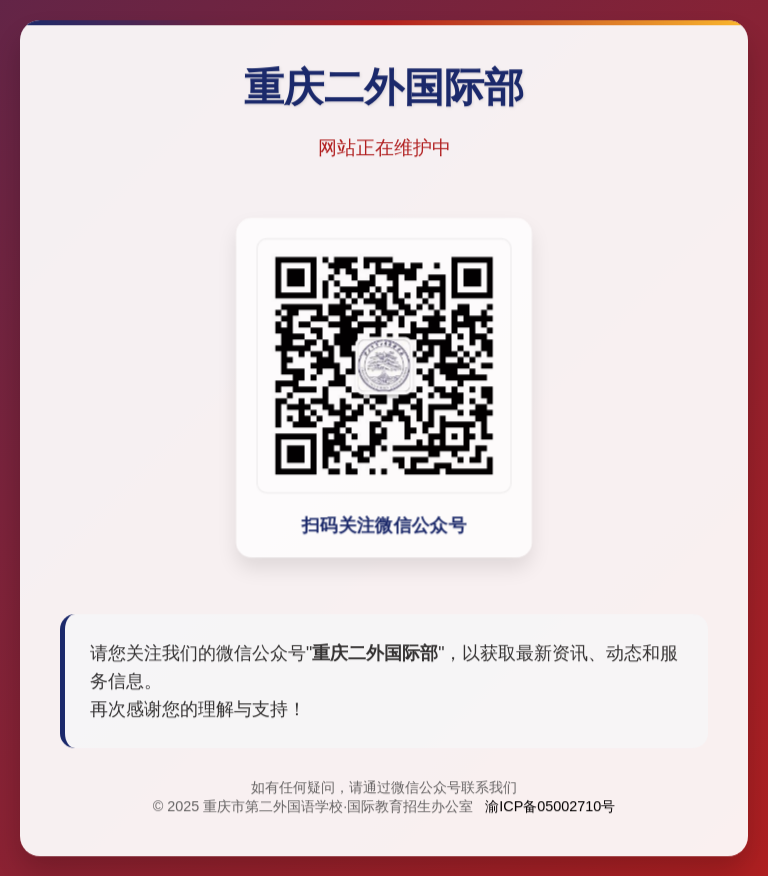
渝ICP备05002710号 (550, 808)
